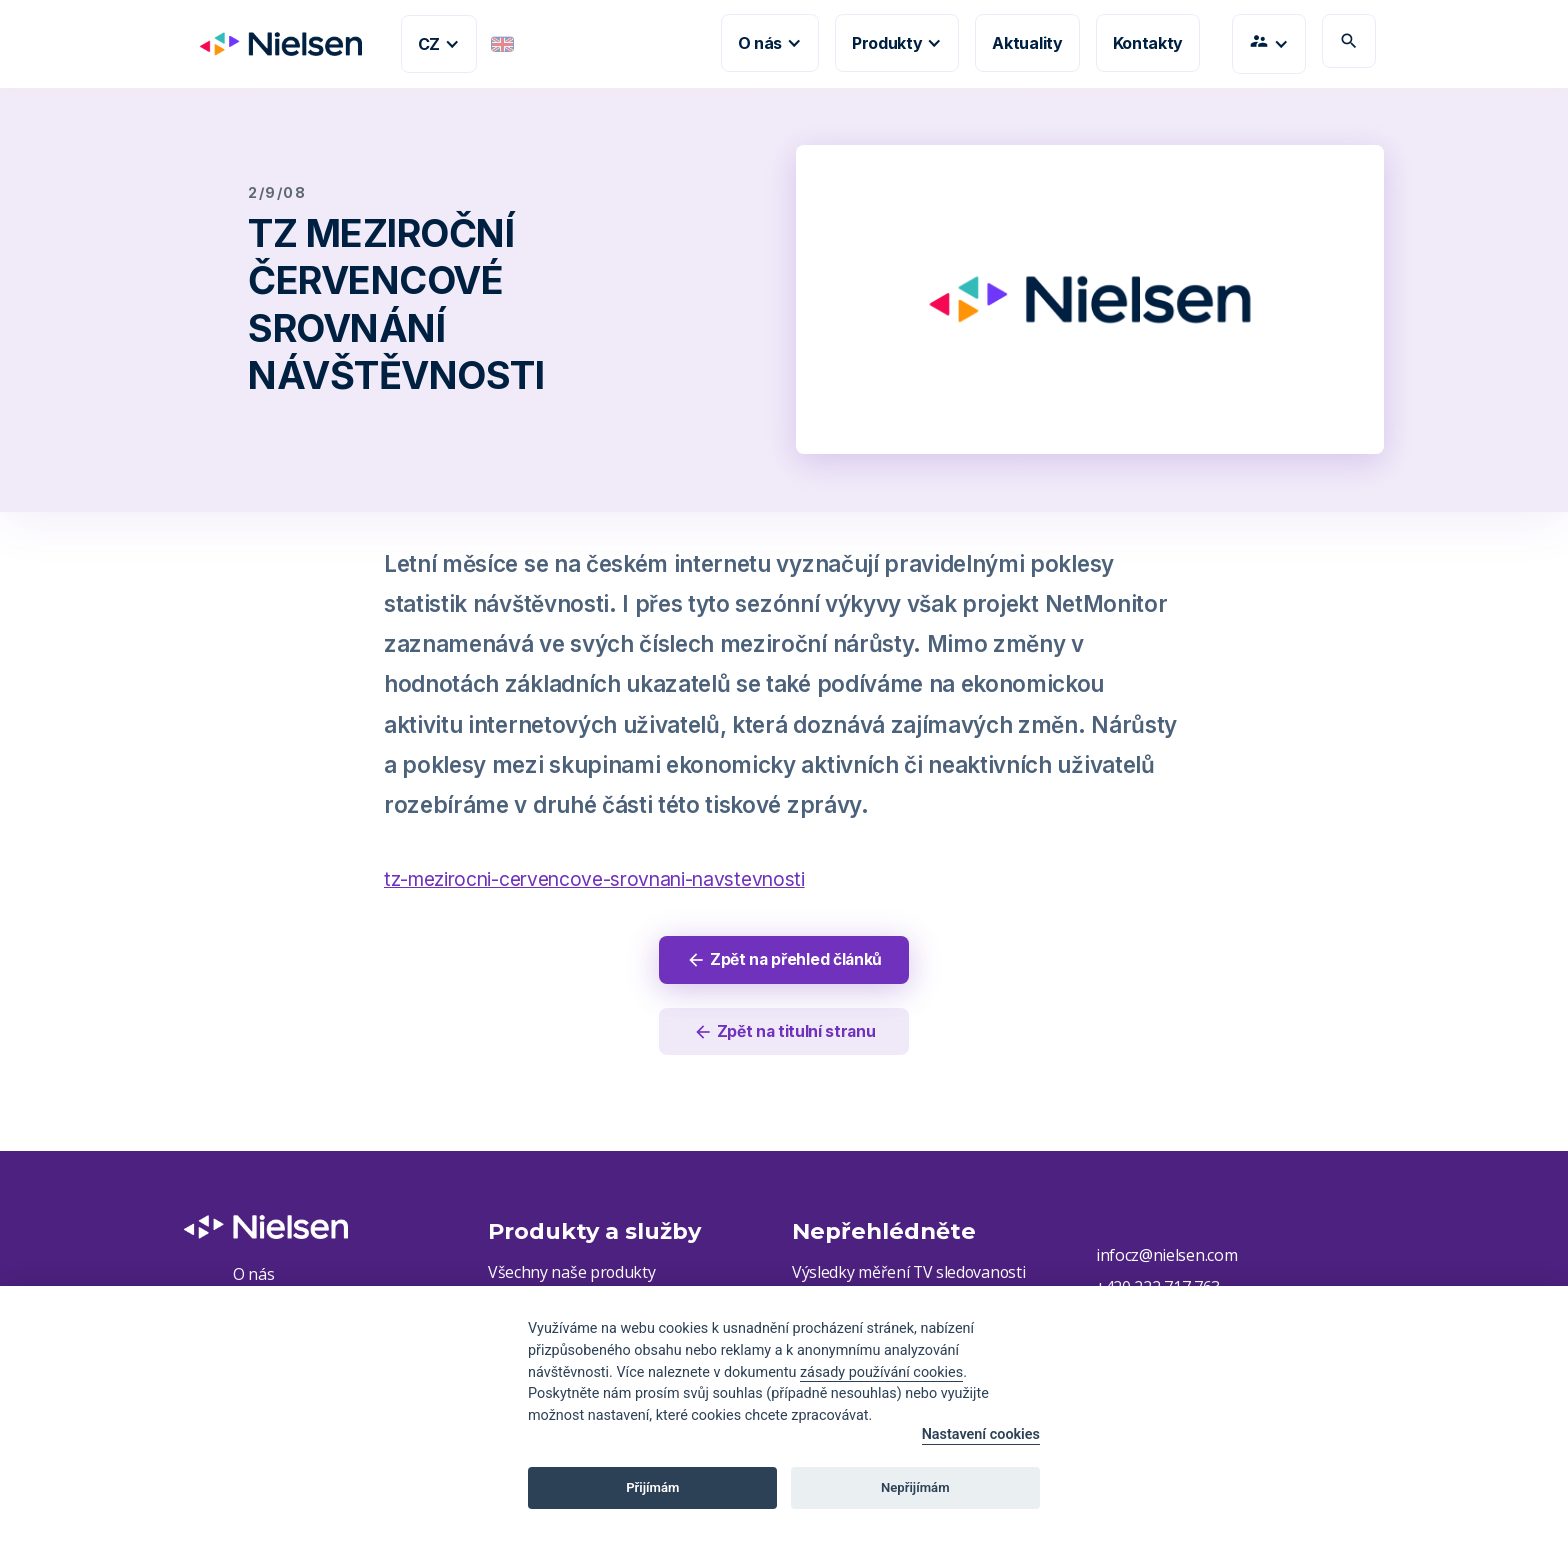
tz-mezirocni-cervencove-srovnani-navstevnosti (594, 879)
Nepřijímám (915, 1487)
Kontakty (1148, 43)
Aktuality (1027, 43)
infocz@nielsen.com (1166, 1257)
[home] (273, 44)
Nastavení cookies (981, 1434)
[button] (439, 44)
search (1349, 41)
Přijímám (652, 1487)
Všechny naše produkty (572, 1274)
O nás (253, 1276)
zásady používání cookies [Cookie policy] (881, 1372)
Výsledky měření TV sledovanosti (910, 1274)
